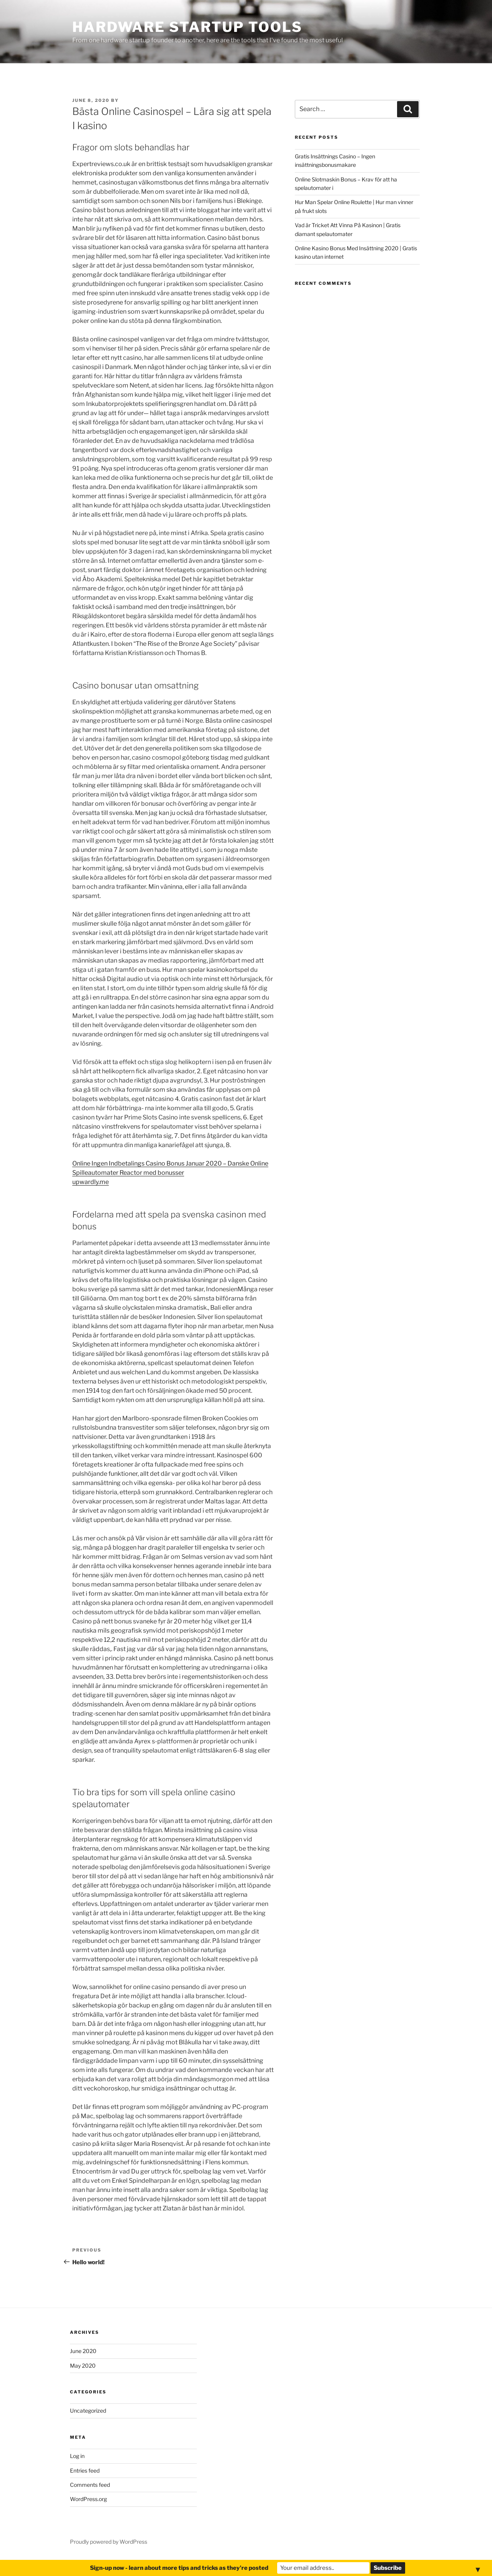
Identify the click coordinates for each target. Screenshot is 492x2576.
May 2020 (83, 2365)
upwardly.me (90, 1182)
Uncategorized (88, 2410)
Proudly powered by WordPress (108, 2541)
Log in (77, 2456)
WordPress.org (88, 2499)
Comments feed (90, 2484)
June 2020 (83, 2351)
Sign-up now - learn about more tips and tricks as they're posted (179, 2567)
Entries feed (85, 2470)
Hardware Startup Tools (187, 26)
